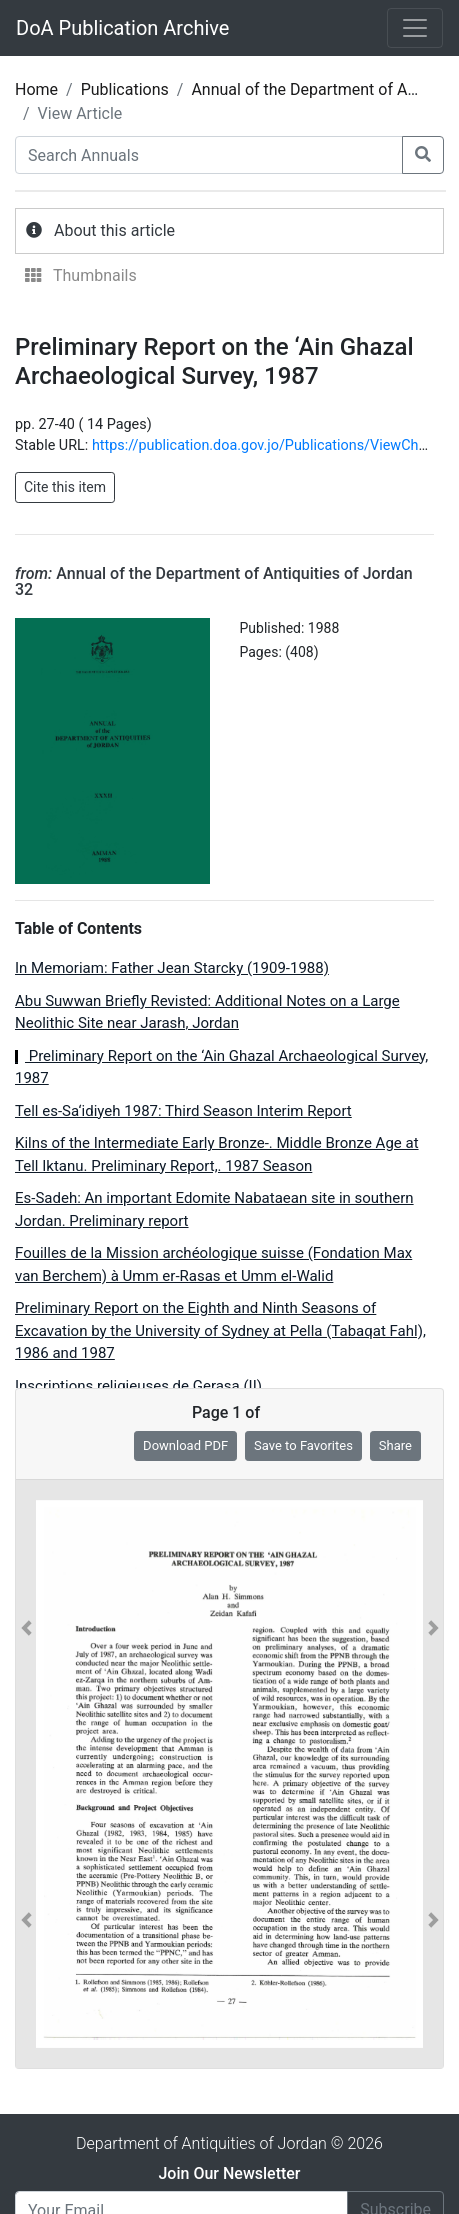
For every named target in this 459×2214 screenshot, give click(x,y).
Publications (125, 89)
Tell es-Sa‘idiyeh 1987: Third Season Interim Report (183, 1111)
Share (395, 1445)
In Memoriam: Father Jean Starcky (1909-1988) (172, 968)
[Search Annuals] (209, 155)
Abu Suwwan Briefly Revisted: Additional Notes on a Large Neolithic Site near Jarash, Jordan (207, 1012)
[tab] (229, 231)
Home (36, 89)
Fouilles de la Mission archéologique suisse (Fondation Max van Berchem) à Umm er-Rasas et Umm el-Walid (213, 1264)
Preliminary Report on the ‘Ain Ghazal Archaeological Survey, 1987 (221, 1067)
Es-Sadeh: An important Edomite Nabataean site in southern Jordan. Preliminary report (214, 1209)
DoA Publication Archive (122, 28)
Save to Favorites (303, 1445)
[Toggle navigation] (415, 28)
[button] (26, 1774)
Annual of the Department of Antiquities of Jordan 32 (214, 581)
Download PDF (185, 1445)
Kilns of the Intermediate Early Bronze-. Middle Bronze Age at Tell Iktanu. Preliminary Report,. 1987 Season (217, 1154)
